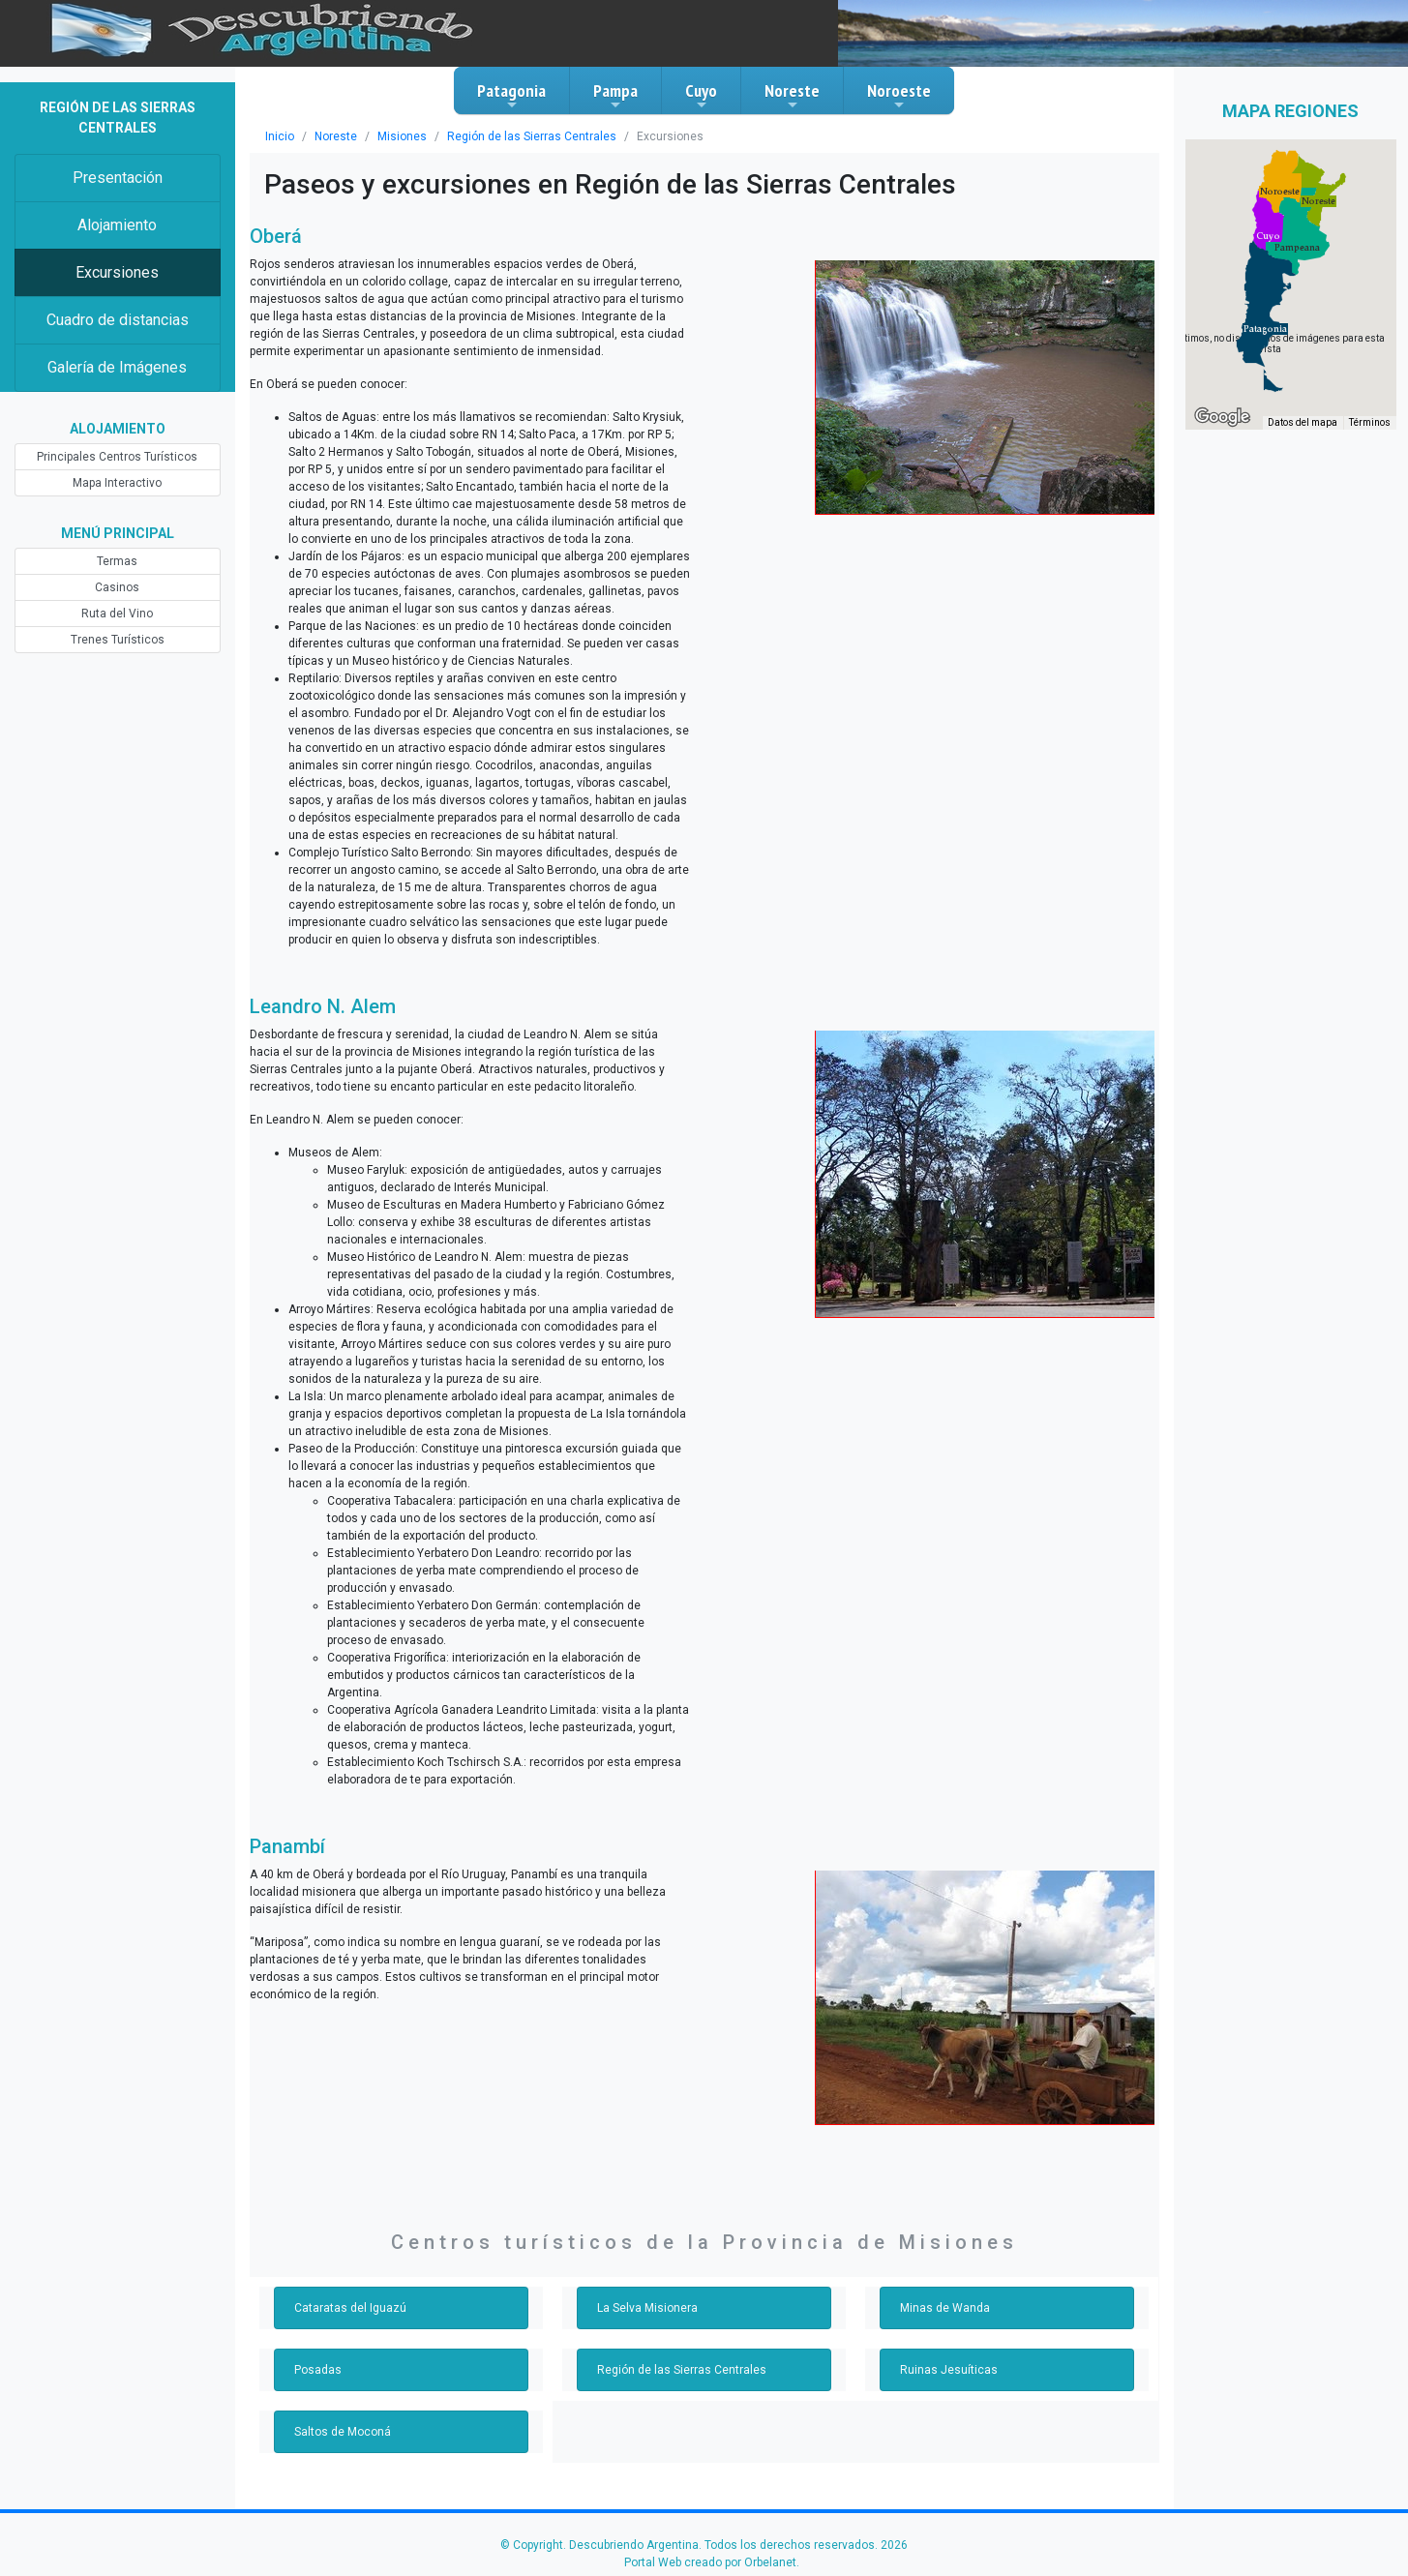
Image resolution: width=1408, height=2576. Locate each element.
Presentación (118, 177)
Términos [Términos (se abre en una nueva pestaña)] (1370, 422)
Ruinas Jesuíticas (949, 2370)
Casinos (117, 587)
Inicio (279, 136)
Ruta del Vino (117, 613)
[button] (1265, 329)
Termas (117, 561)
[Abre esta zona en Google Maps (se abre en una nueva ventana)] (1222, 417)
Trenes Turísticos (118, 639)
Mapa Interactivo (117, 483)
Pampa (615, 95)
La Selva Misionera (647, 2308)
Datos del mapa (1302, 422)
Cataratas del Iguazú (350, 2308)
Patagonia (511, 95)
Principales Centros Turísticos (117, 457)
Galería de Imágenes (117, 367)
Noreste (792, 95)
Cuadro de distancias (117, 320)
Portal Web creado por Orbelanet (710, 2562)
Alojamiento (117, 225)
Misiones (402, 136)
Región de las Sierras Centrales (531, 136)
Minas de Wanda (945, 2308)
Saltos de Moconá (342, 2432)
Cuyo (701, 95)
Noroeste (899, 95)
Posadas (318, 2370)
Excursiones (117, 272)
